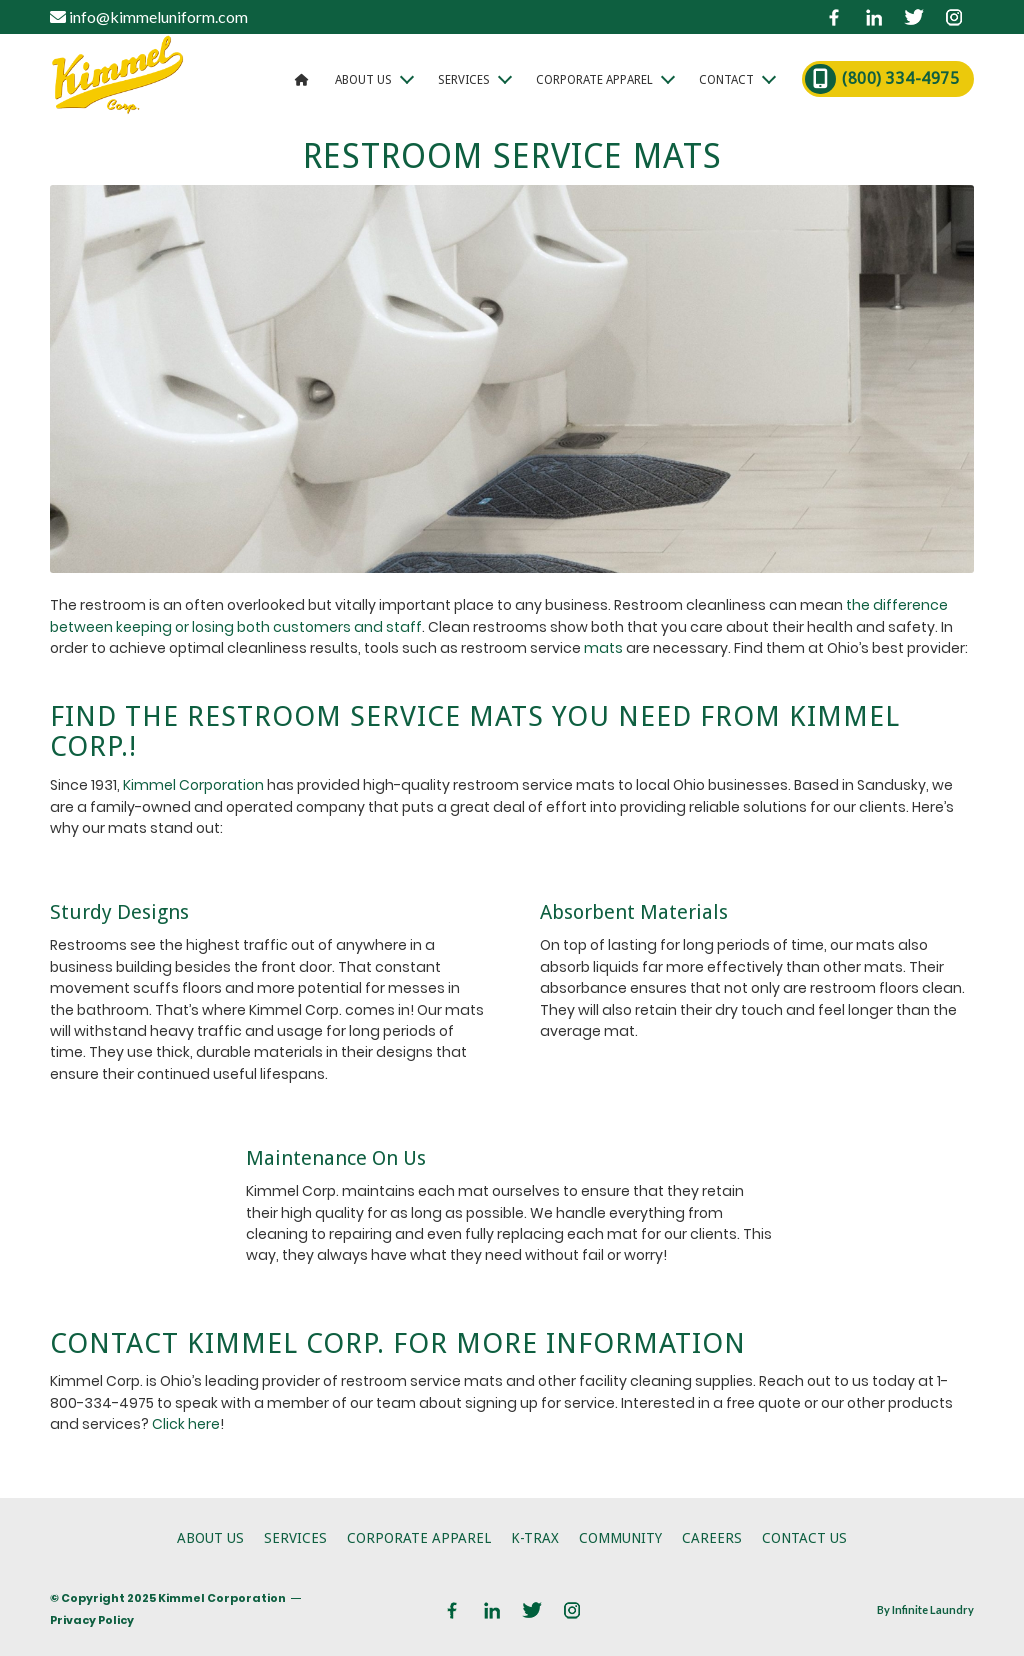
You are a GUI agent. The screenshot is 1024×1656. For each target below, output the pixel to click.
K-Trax (535, 1538)
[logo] (117, 79)
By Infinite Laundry (925, 1609)
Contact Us (804, 1538)
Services (295, 1538)
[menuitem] (302, 79)
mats (603, 648)
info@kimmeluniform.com (149, 16)
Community (620, 1538)
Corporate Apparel (419, 1538)
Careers (712, 1538)
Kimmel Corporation (193, 785)
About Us (210, 1538)
